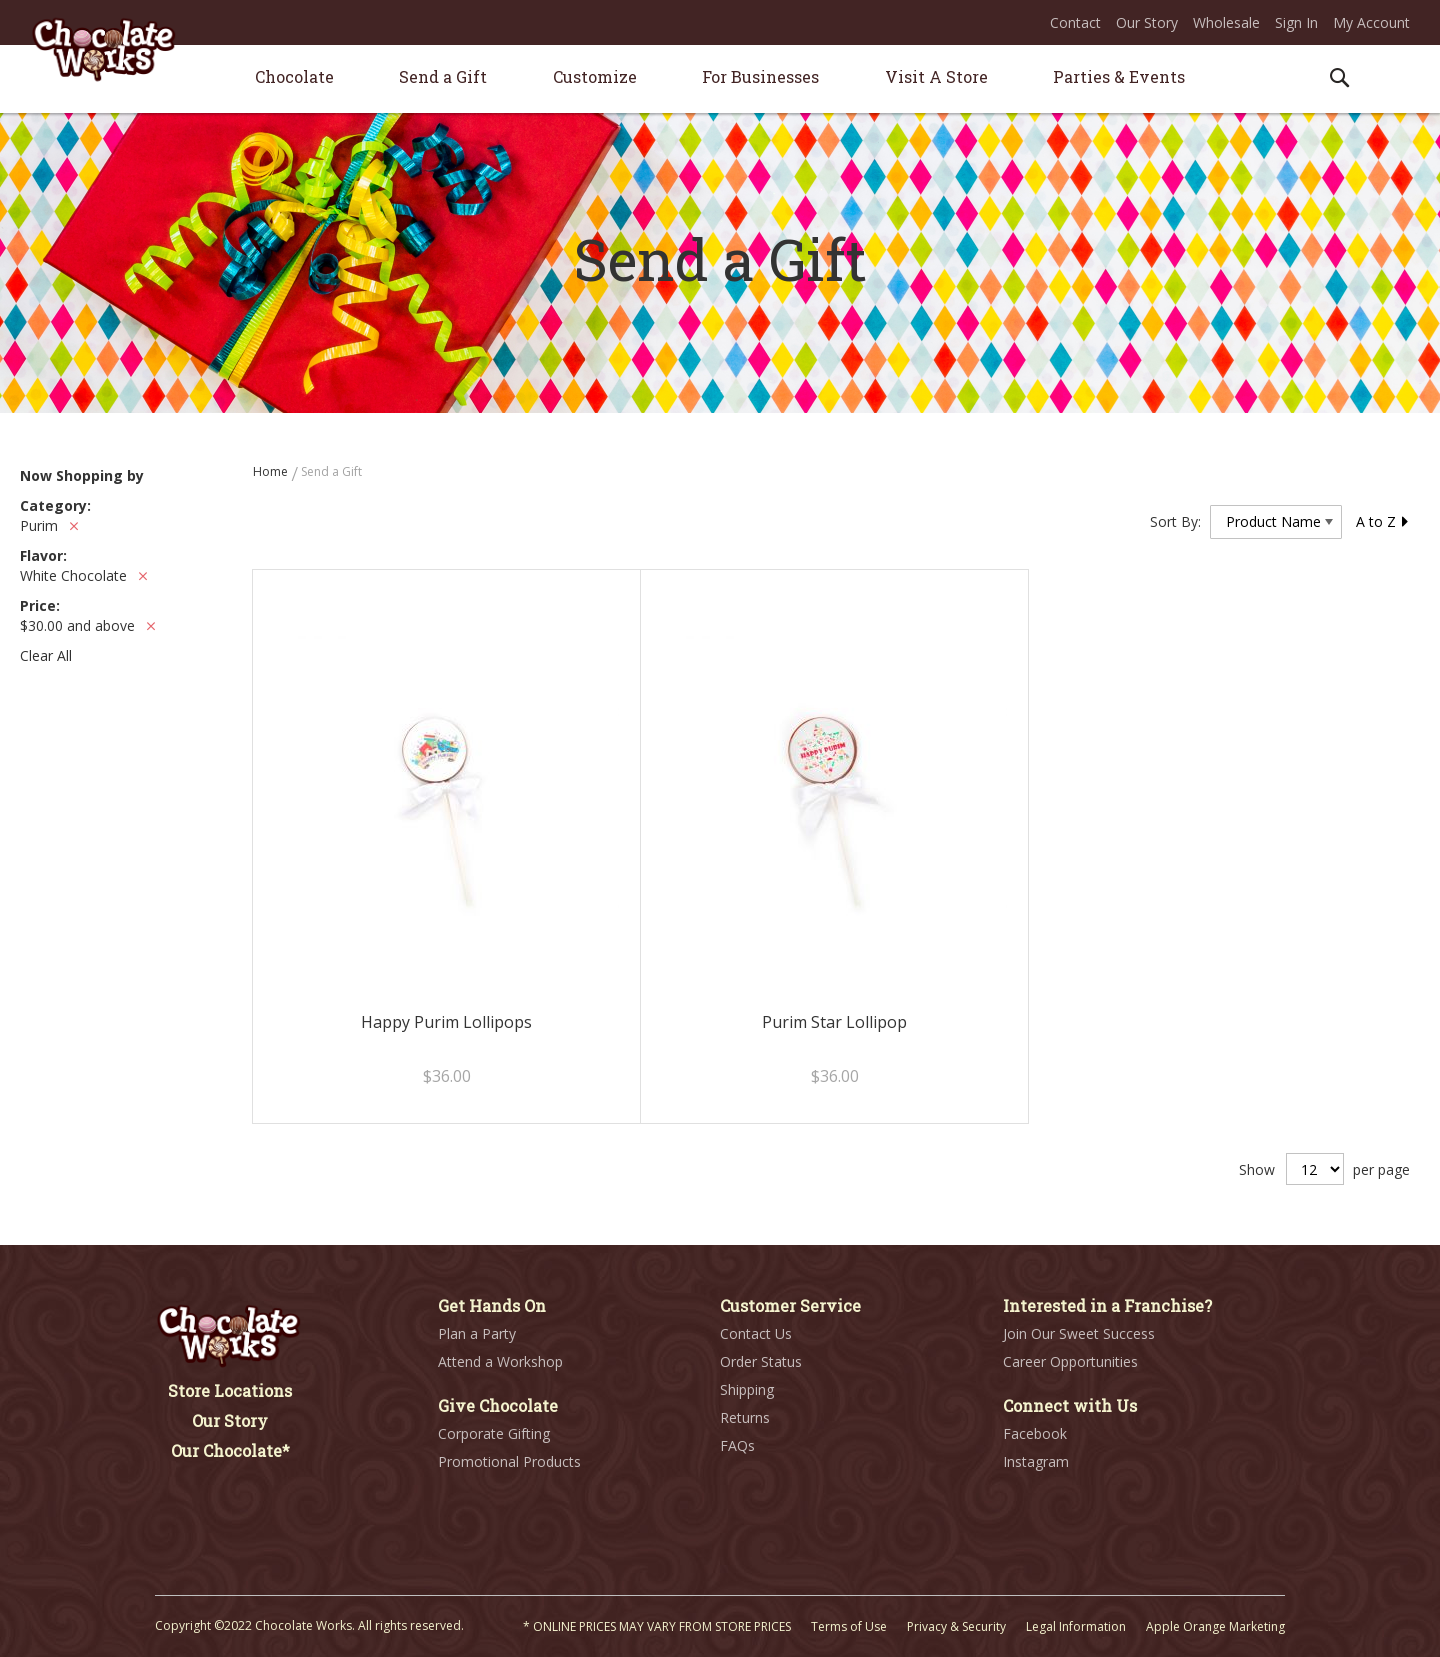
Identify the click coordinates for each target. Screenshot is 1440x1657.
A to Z (1383, 521)
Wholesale (1226, 22)
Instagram (1036, 1461)
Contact (1075, 22)
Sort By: (1175, 521)
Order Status (761, 1361)
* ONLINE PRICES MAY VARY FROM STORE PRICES (657, 1626)
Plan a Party (477, 1333)
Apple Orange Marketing (1215, 1626)
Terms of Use (849, 1626)
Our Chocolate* (230, 1450)
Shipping (747, 1389)
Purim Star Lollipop (834, 1022)
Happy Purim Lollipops (446, 1022)
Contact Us (756, 1333)
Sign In (1296, 22)
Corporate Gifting (494, 1433)
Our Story (1147, 22)
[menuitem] (294, 76)
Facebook (1035, 1433)
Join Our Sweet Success (1079, 1333)
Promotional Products (509, 1461)
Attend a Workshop (500, 1361)
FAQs (737, 1445)
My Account (1371, 22)
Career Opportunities (1070, 1361)
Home (272, 471)
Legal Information (1076, 1626)
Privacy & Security (956, 1626)
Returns (745, 1417)
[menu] (720, 79)
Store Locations (230, 1390)
